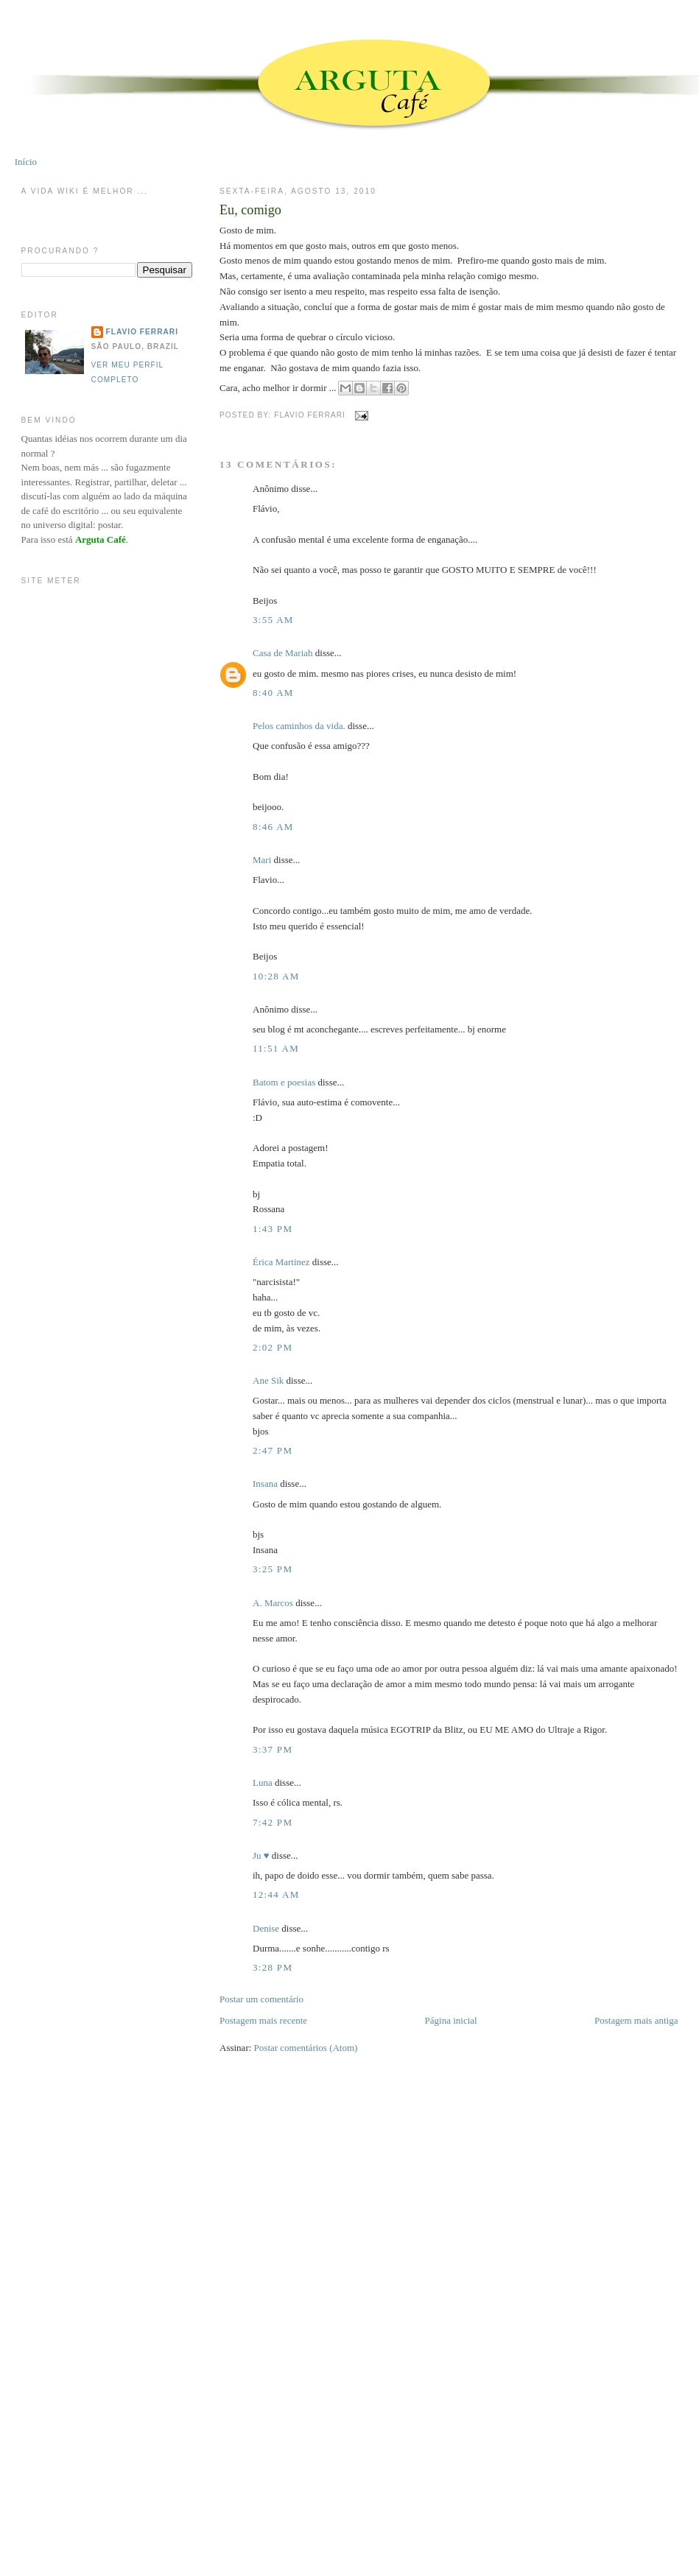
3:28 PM (272, 1967)
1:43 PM (272, 1228)
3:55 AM (273, 619)
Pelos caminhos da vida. (299, 725)
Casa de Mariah (283, 652)
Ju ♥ (261, 1855)
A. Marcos (273, 1602)
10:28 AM (276, 976)
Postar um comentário (261, 1999)
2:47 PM (272, 1450)
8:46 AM (273, 826)
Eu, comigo (250, 210)
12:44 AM (276, 1894)
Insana (265, 1483)
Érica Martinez (281, 1261)
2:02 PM (272, 1347)
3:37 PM (272, 1749)
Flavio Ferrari (142, 332)
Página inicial (451, 2020)
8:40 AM (273, 692)
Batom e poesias (284, 1082)
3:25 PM (272, 1568)
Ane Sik (268, 1380)
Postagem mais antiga (636, 2020)
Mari (262, 859)
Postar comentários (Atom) (306, 2047)
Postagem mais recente (263, 2020)
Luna (263, 1782)
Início (26, 161)
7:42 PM (272, 1822)
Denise (266, 1928)
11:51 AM (276, 1048)
